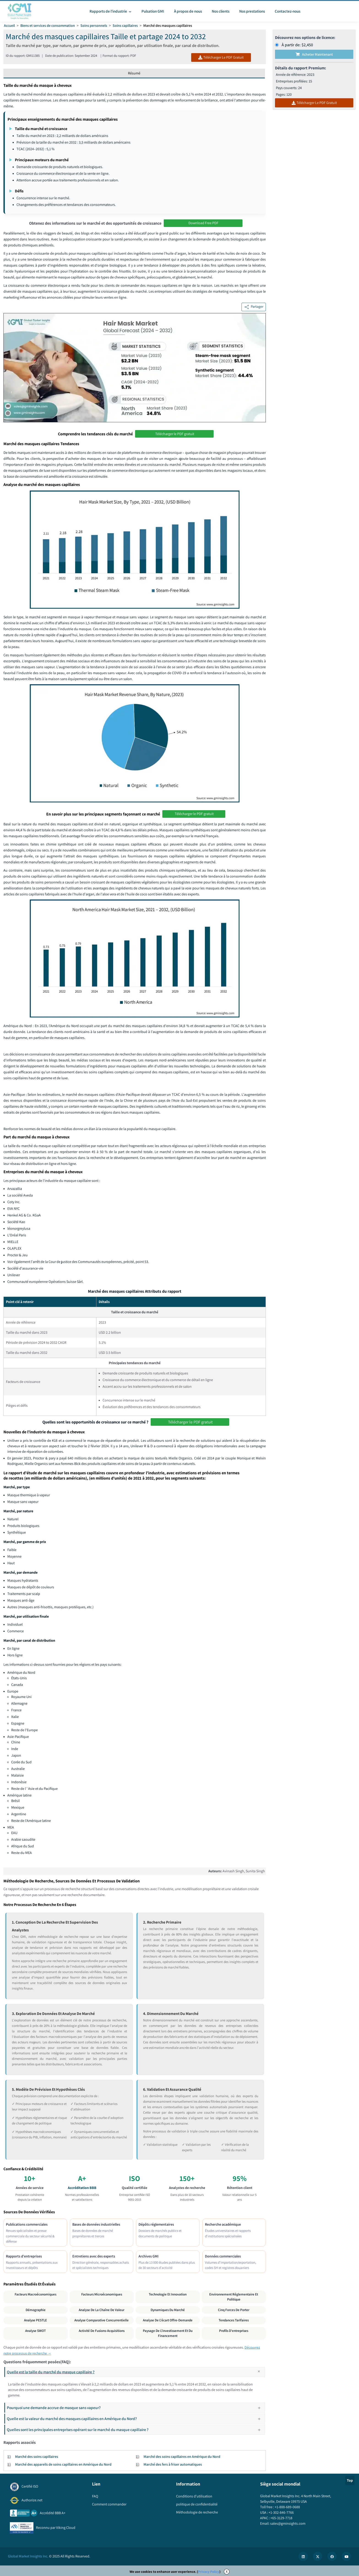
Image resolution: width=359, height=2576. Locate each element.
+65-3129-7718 (281, 2518)
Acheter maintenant (314, 54)
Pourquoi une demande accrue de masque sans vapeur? (135, 2407)
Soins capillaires (125, 25)
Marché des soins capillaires (36, 2456)
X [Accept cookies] (227, 2571)
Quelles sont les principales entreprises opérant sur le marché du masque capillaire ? (135, 2429)
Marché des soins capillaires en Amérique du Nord (182, 2456)
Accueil (9, 25)
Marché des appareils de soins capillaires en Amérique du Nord (63, 2464)
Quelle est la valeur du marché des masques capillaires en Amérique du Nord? (135, 2418)
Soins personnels (93, 25)
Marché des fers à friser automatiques (173, 2464)
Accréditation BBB (82, 2187)
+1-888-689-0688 (287, 2507)
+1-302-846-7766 (281, 2512)
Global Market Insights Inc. (28, 2556)
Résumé (134, 73)
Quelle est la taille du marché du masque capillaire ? (135, 2372)
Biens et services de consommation (47, 25)
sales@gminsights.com (287, 2523)
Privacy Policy (208, 2571)
